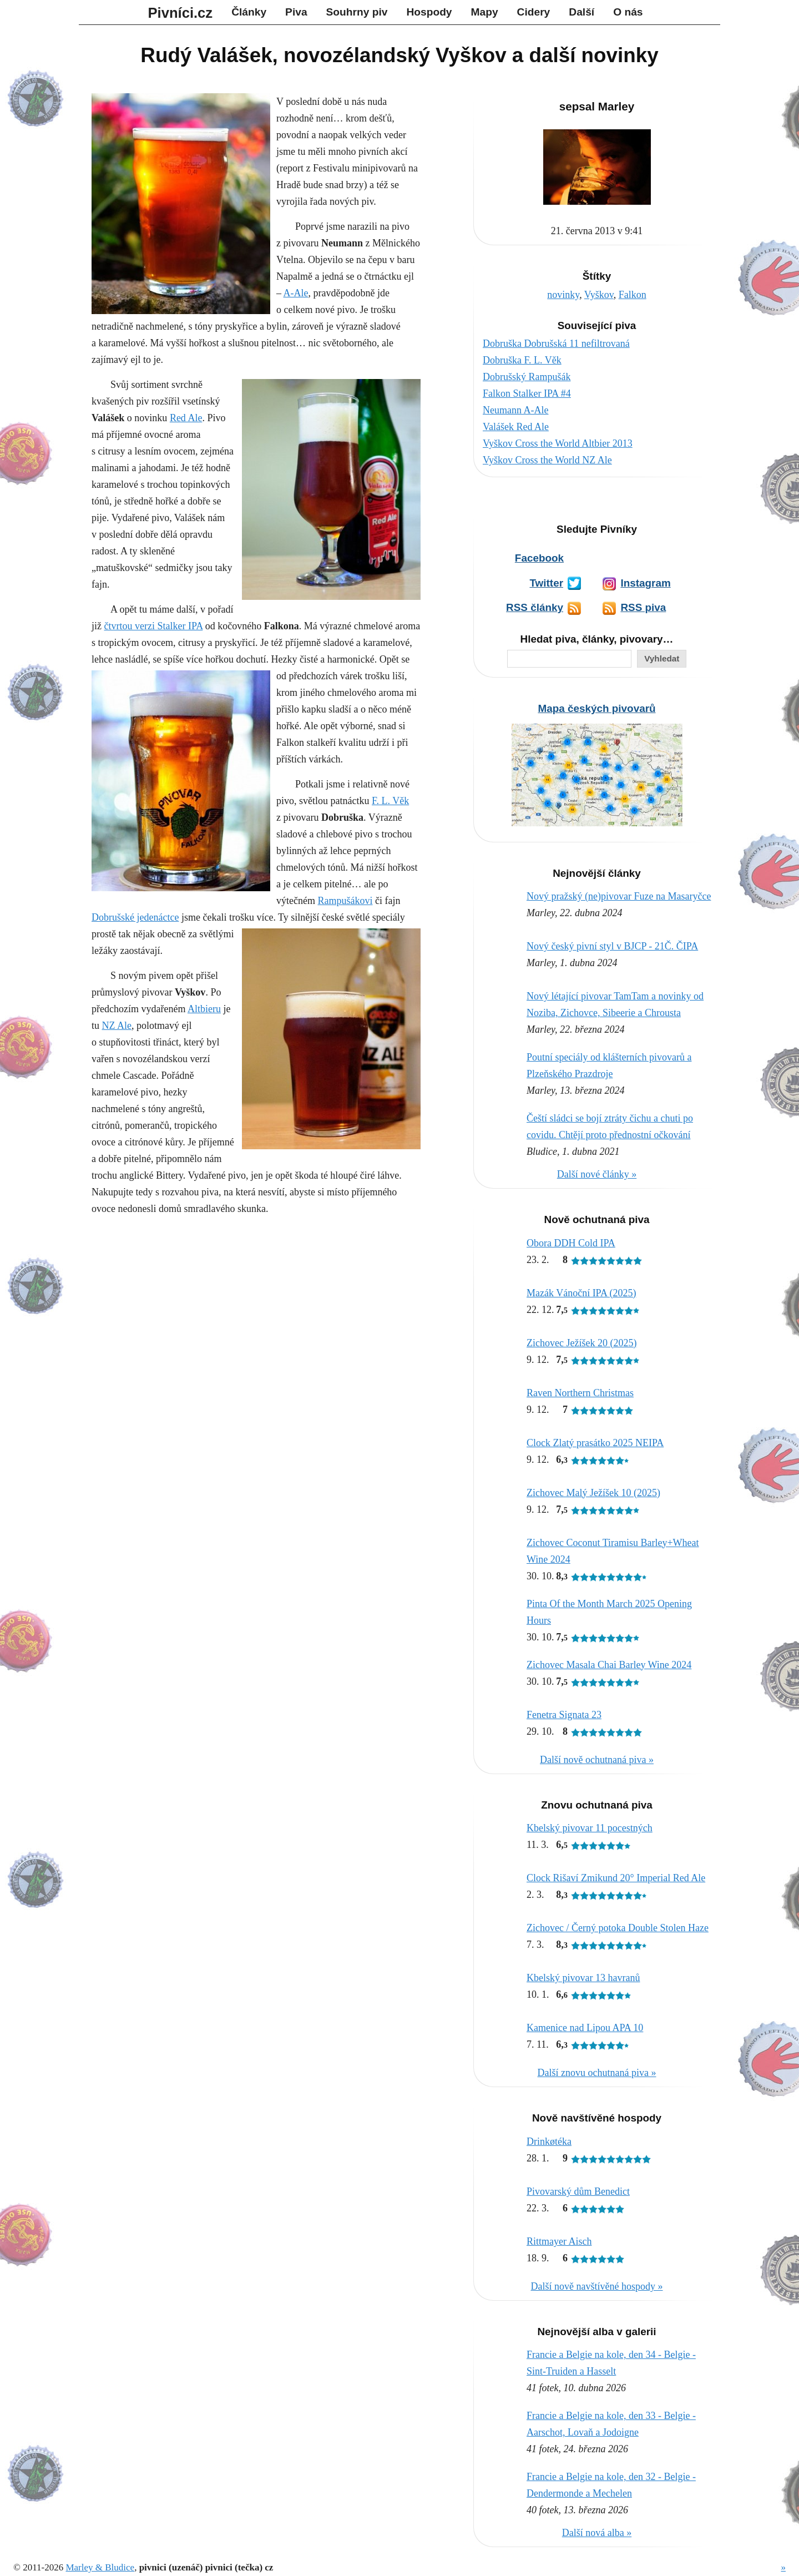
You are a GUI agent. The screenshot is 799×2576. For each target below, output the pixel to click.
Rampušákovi (344, 900)
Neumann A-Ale (515, 410)
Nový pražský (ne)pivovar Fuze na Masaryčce (619, 896)
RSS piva (643, 607)
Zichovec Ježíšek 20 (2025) (581, 1342)
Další (581, 12)
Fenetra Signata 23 (564, 1714)
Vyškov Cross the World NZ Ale (547, 460)
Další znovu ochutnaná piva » (597, 2072)
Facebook (539, 558)
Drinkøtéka (549, 2141)
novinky (563, 294)
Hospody (429, 12)
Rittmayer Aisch (559, 2241)
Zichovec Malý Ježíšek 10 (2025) (593, 1492)
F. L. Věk (390, 800)
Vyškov (599, 294)
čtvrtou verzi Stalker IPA (153, 626)
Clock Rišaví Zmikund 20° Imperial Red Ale (616, 1877)
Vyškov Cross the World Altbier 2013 (558, 443)
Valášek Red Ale (516, 426)
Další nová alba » (596, 2532)
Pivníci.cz (180, 13)
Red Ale (186, 417)
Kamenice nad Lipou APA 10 (585, 2027)
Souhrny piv (357, 12)
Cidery (533, 12)
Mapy (484, 12)
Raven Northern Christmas (580, 1392)
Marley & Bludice (99, 2567)
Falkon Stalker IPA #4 (527, 393)
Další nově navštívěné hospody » (597, 2286)
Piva (296, 12)
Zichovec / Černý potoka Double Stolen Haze (618, 1927)
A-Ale (296, 293)
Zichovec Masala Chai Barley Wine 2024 (609, 1664)
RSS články (534, 607)
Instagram (645, 583)
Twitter (546, 583)
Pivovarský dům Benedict (578, 2191)
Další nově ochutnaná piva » (597, 1759)
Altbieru (204, 1008)
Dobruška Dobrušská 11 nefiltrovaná (556, 343)
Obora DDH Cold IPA (571, 1243)
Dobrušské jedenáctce (135, 917)
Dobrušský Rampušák (527, 376)
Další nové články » (596, 1174)
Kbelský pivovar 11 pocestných (590, 1827)
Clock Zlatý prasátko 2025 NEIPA (595, 1442)
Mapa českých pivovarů (596, 708)
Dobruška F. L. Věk (522, 360)
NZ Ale (117, 1025)
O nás (628, 12)
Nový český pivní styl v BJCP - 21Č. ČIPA (612, 946)
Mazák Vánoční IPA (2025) (581, 1293)
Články (248, 12)
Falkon (632, 294)
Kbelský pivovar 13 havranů (583, 1977)
